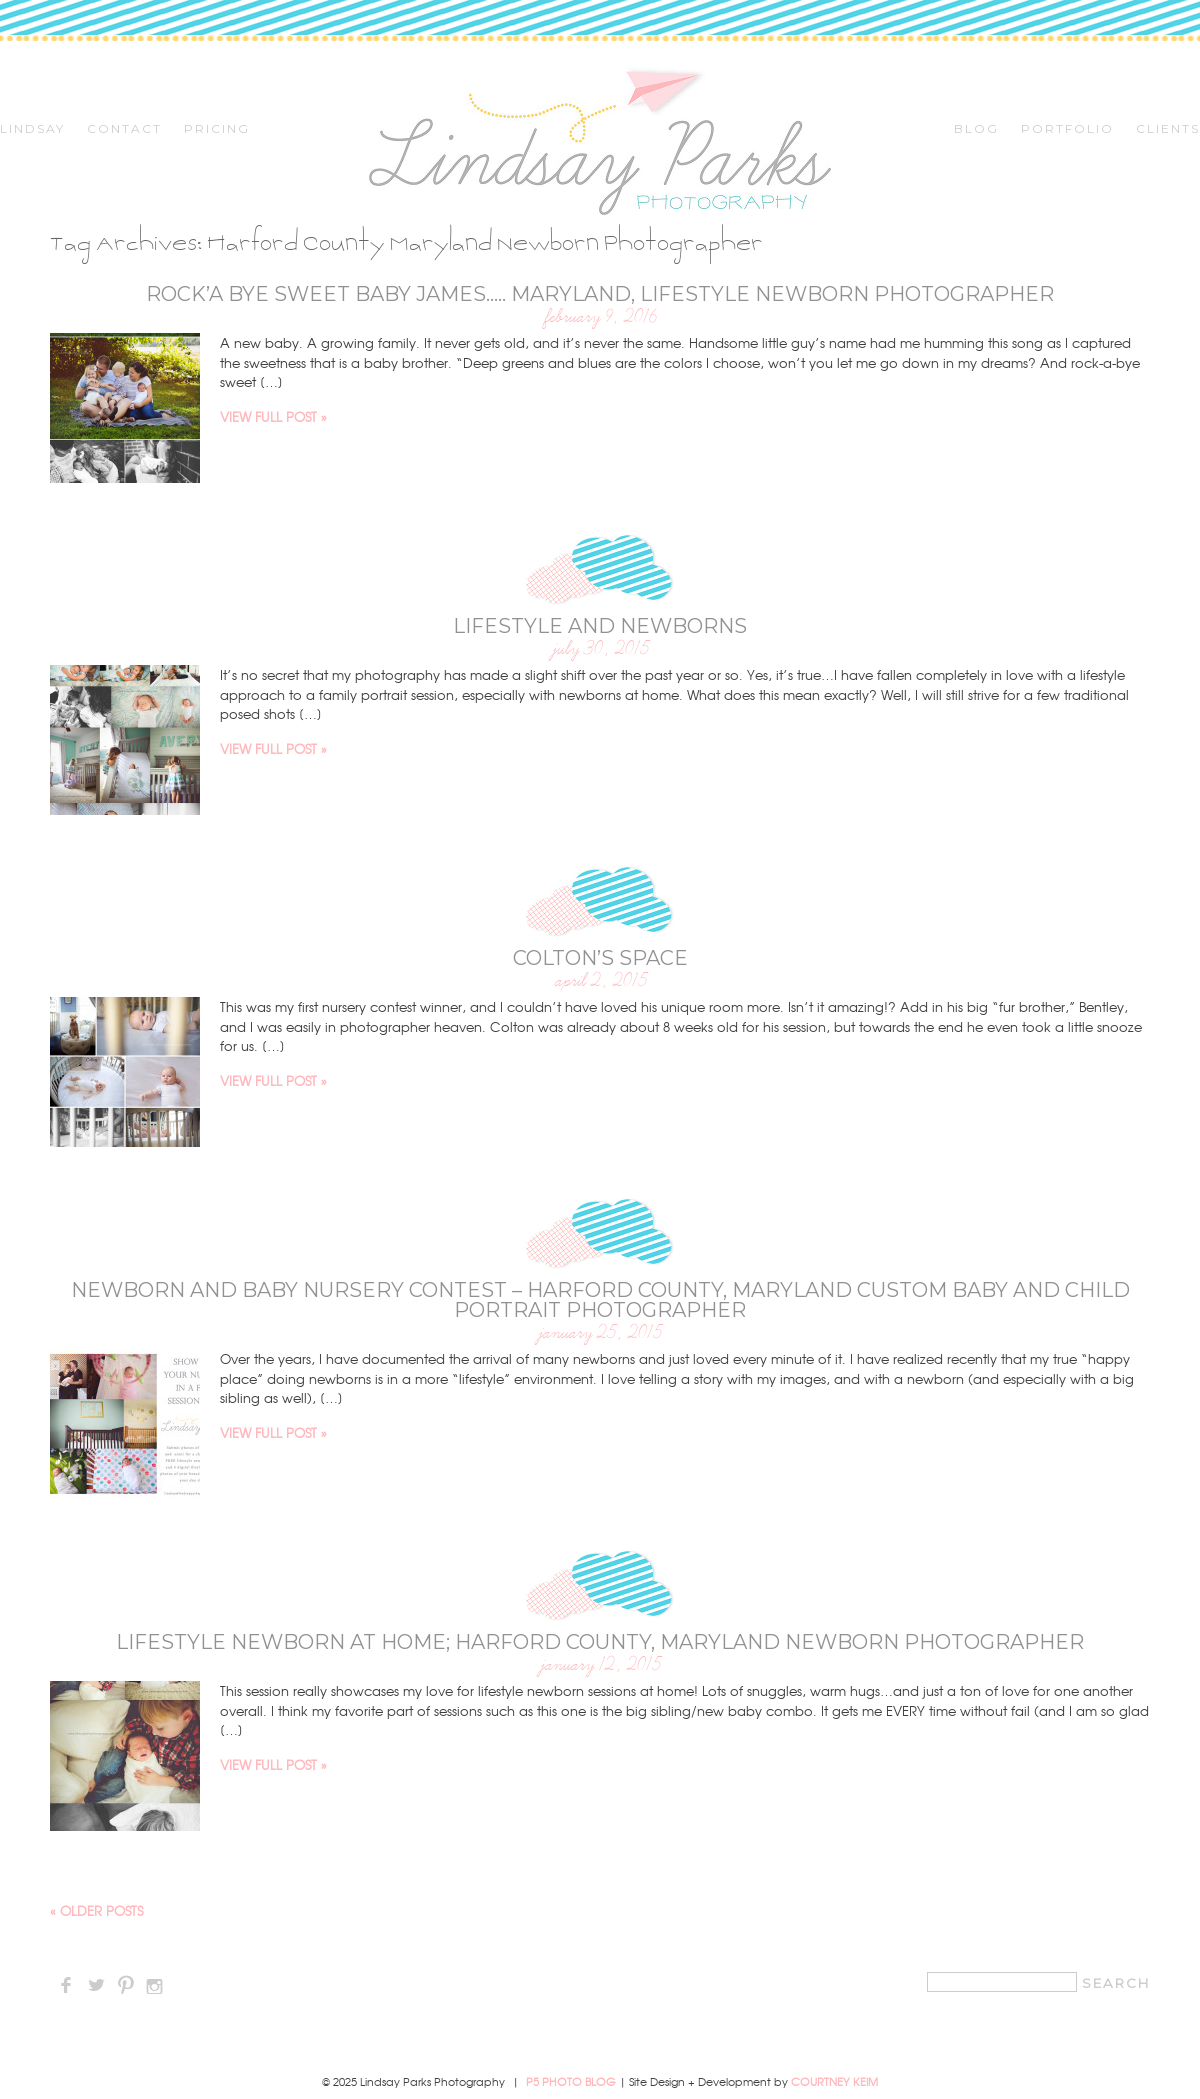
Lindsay (32, 129)
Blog (976, 129)
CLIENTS (1168, 129)
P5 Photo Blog (571, 2081)
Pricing (217, 129)
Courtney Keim (834, 2081)
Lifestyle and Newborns (600, 626)
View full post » (273, 416)
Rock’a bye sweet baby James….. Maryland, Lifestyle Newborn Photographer (600, 294)
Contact (124, 129)
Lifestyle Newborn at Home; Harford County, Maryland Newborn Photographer (600, 1642)
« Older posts (96, 1910)
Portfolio (1067, 129)
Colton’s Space (600, 958)
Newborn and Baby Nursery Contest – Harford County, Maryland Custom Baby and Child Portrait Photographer (600, 1300)
